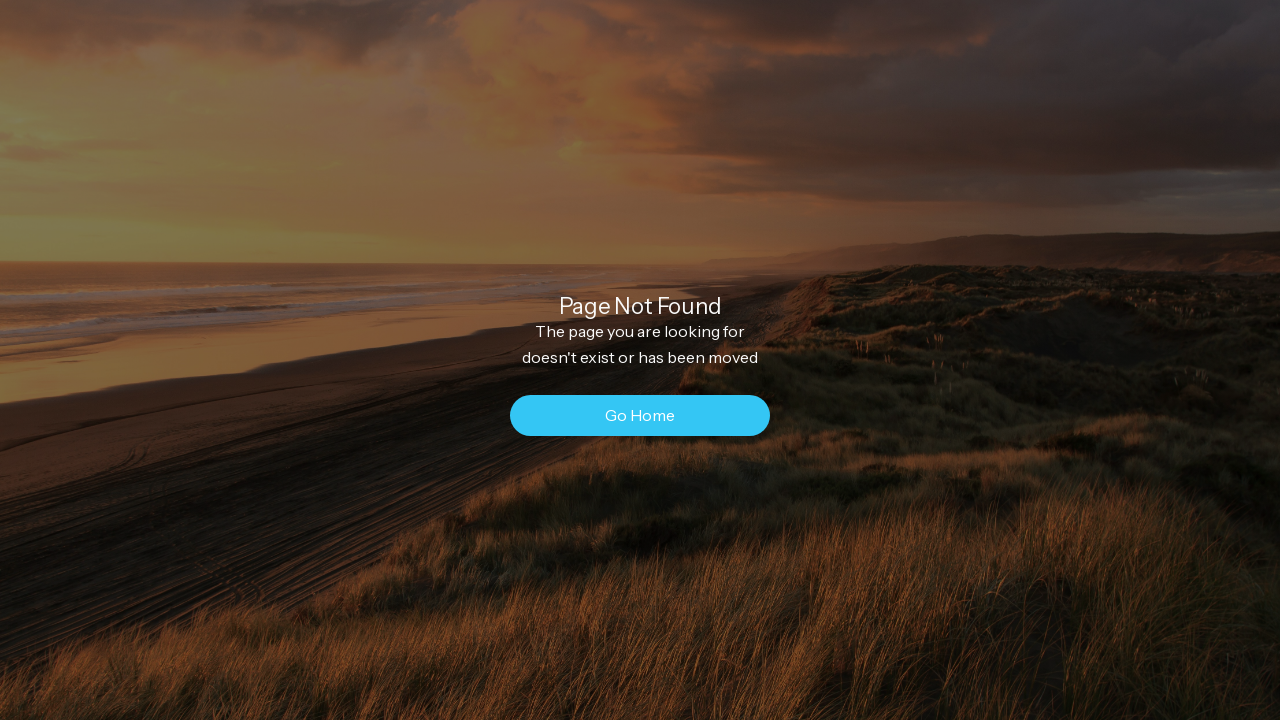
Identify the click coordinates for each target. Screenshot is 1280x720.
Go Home (640, 415)
